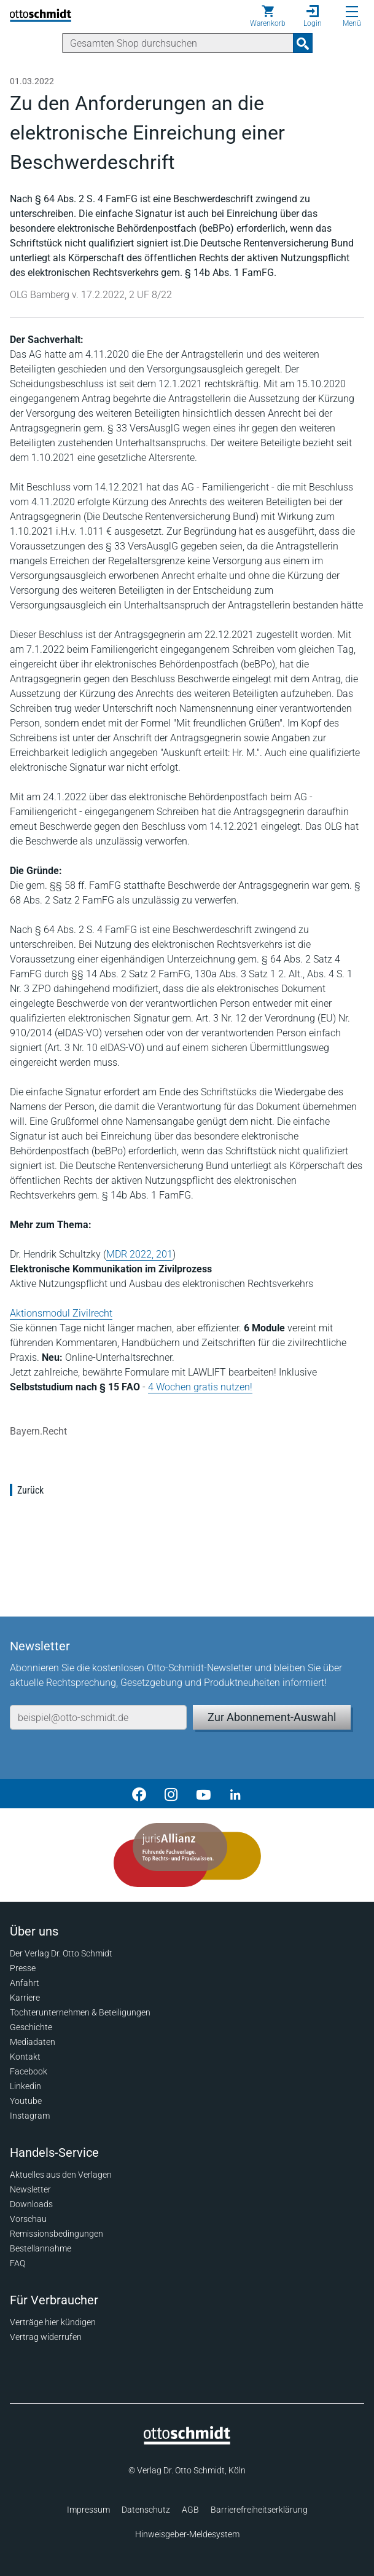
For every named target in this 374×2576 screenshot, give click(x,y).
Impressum (88, 2510)
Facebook (28, 2071)
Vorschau (28, 2219)
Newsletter (30, 2189)
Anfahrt (24, 1983)
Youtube (26, 2101)
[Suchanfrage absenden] (303, 43)
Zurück (30, 1490)
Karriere (25, 1998)
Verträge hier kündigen (53, 2322)
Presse (23, 1968)
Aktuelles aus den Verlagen (61, 2175)
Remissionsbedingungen (56, 2234)
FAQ (17, 2263)
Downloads (31, 2204)
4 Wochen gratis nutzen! (200, 1387)
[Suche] (178, 43)
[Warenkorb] (268, 16)
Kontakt (25, 2057)
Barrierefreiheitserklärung (259, 2510)
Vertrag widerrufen (46, 2337)
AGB (190, 2510)
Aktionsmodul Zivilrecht (61, 1313)
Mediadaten (32, 2042)
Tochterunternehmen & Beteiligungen (80, 2012)
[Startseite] (187, 2441)
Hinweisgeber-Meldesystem (187, 2534)
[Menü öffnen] (352, 11)
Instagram (30, 2116)
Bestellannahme (40, 2248)
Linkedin (25, 2086)
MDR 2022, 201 (139, 1254)
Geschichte (31, 2027)
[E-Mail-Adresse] (98, 1717)
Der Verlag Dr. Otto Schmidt (61, 1953)
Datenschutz (146, 2510)
